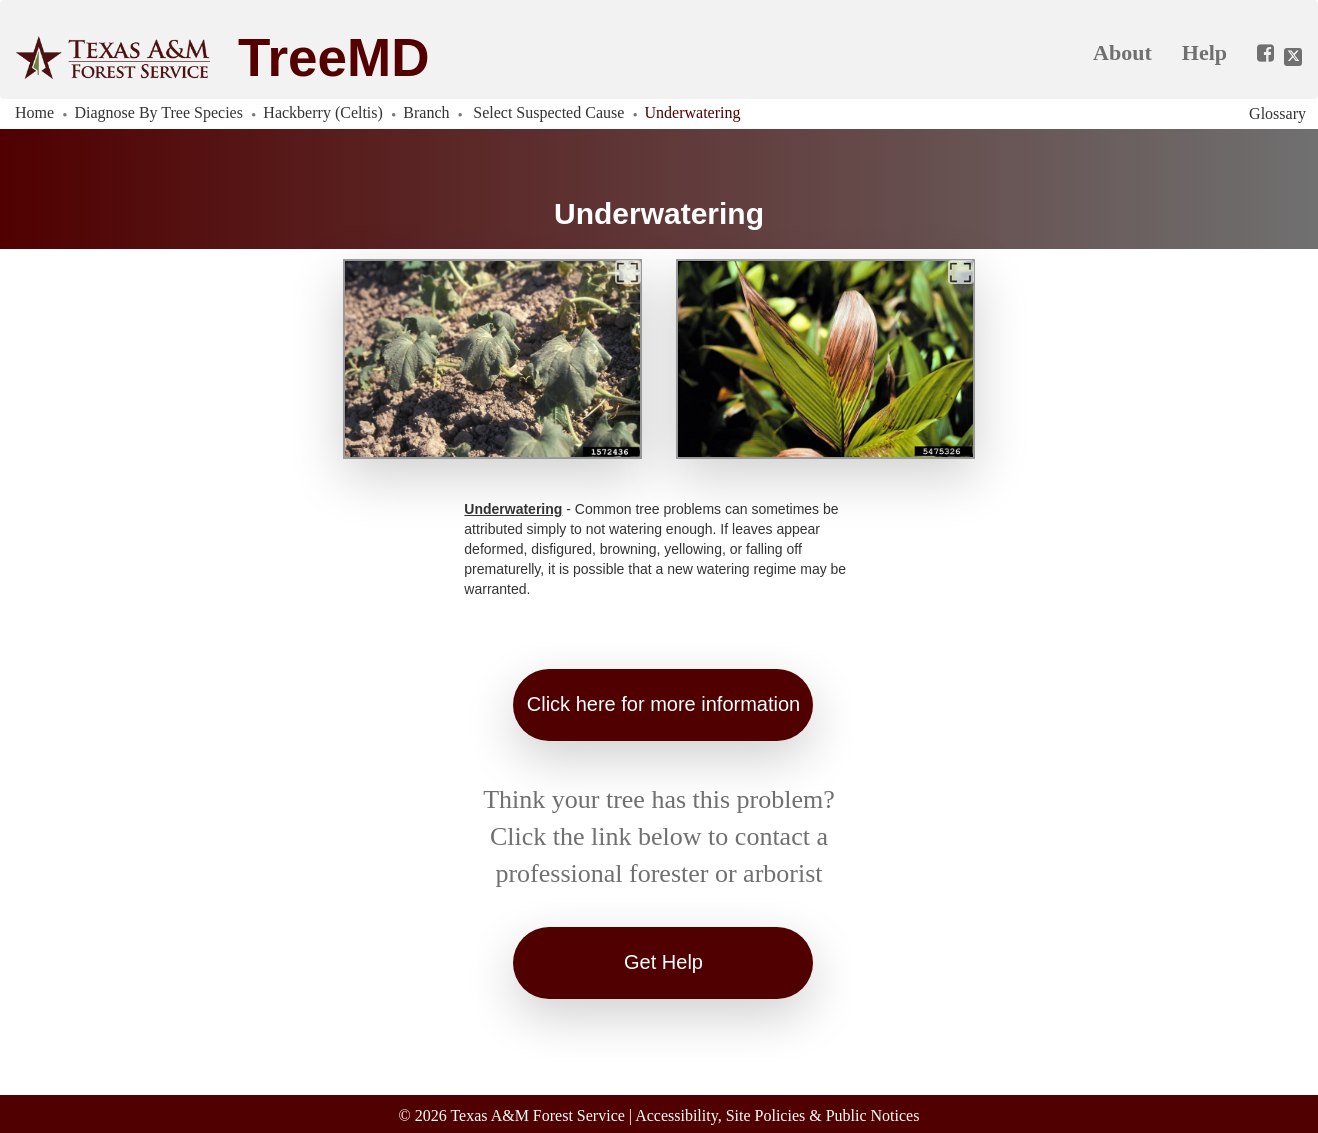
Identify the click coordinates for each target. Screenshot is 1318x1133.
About (1122, 52)
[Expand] (628, 272)
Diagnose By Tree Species (159, 112)
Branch (426, 112)
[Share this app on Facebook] (1258, 54)
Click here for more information (663, 704)
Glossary (1277, 113)
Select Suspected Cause (548, 112)
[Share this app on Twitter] (1293, 57)
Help (1204, 52)
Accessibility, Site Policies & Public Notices (777, 1115)
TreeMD (333, 57)
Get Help (663, 962)
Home (34, 112)
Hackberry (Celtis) (323, 112)
